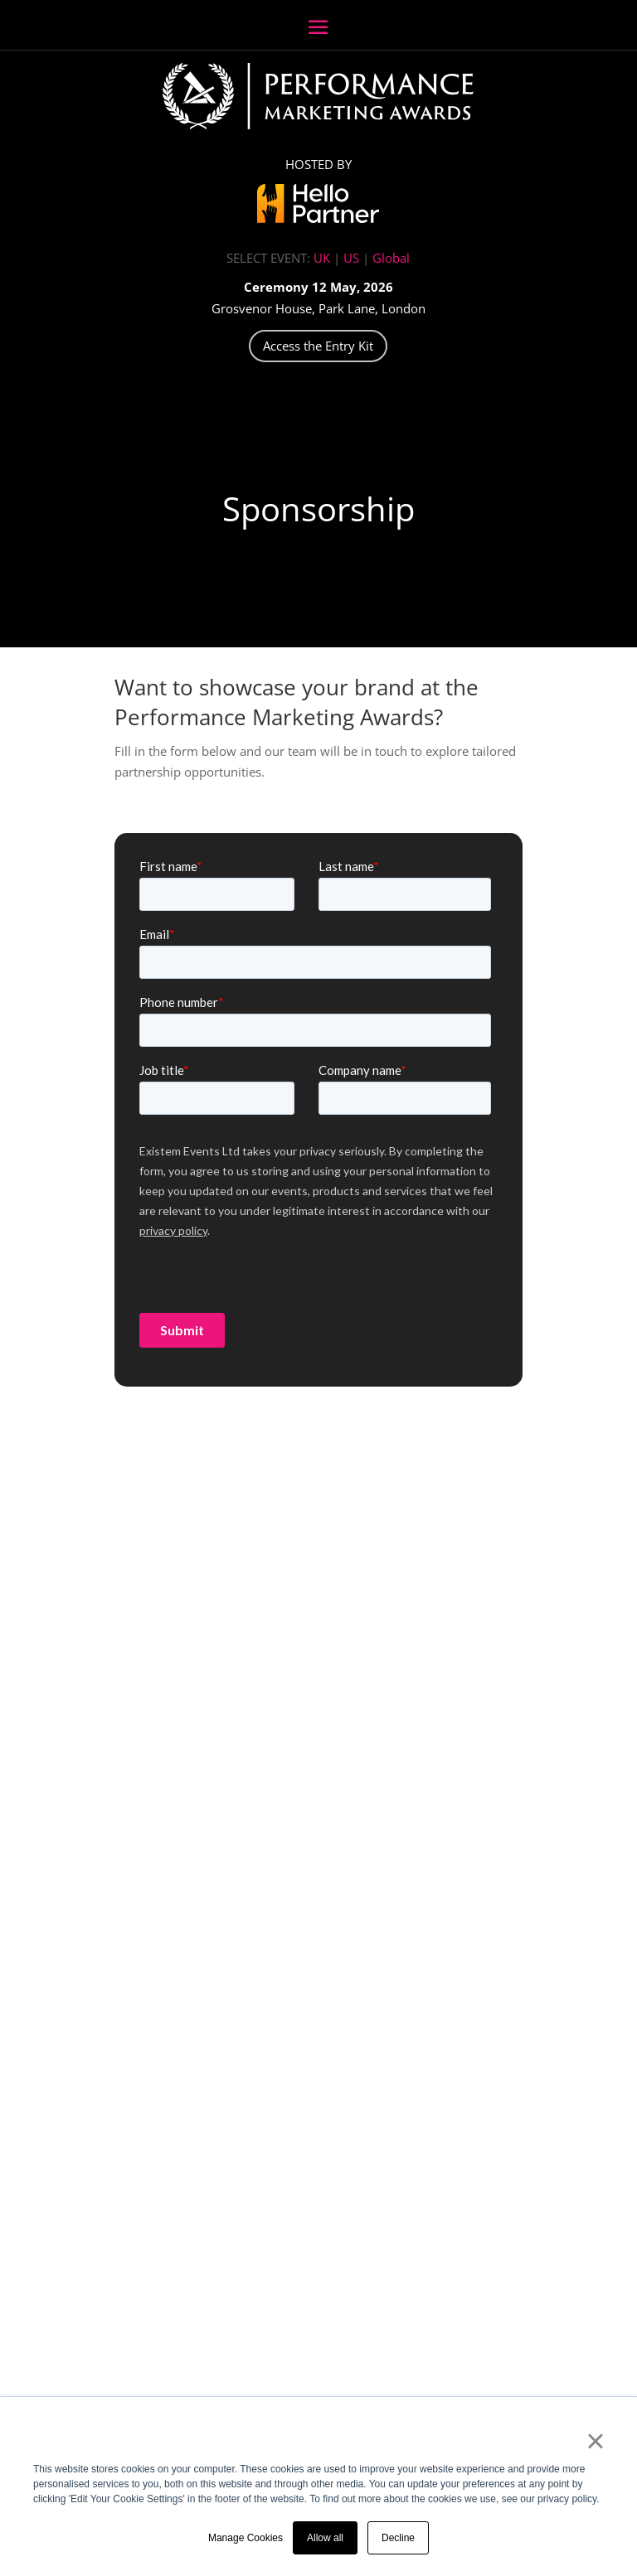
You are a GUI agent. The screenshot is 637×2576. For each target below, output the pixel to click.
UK (322, 257)
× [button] (595, 2441)
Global (391, 257)
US (351, 257)
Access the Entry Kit (318, 345)
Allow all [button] (325, 2538)
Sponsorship (318, 508)
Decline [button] (398, 2538)
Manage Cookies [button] (245, 2538)
